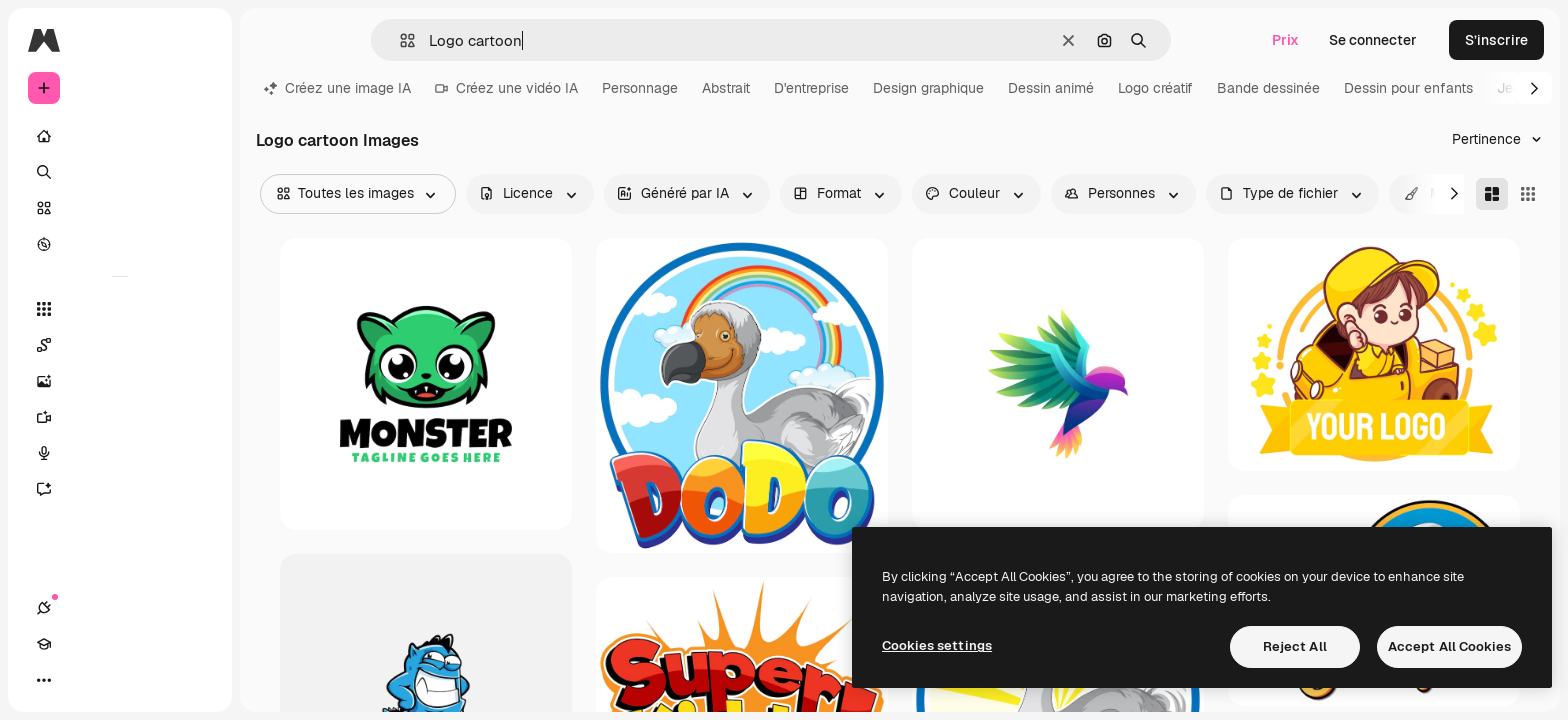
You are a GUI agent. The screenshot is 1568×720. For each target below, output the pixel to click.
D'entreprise (811, 88)
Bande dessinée (1268, 88)
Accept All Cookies (1449, 646)
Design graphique (928, 88)
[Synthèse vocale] (120, 453)
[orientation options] (841, 194)
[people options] (1123, 194)
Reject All (1295, 646)
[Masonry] (1492, 194)
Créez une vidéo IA (506, 88)
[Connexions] (44, 680)
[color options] (976, 194)
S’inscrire (1496, 40)
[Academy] (80, 680)
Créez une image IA (337, 88)
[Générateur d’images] (120, 381)
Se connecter (1373, 40)
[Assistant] (120, 489)
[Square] (1528, 194)
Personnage (640, 88)
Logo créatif (1155, 88)
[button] (399, 40)
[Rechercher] (120, 172)
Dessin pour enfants (1408, 88)
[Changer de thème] (116, 680)
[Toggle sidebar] (196, 40)
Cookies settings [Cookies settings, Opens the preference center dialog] (937, 645)
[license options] (530, 194)
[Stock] (120, 208)
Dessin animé (1051, 88)
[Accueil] (120, 136)
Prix (1285, 40)
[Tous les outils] (120, 309)
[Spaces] (120, 345)
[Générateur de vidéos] (120, 417)
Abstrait (726, 88)
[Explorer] (120, 244)
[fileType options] (1292, 194)
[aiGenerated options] (687, 194)
